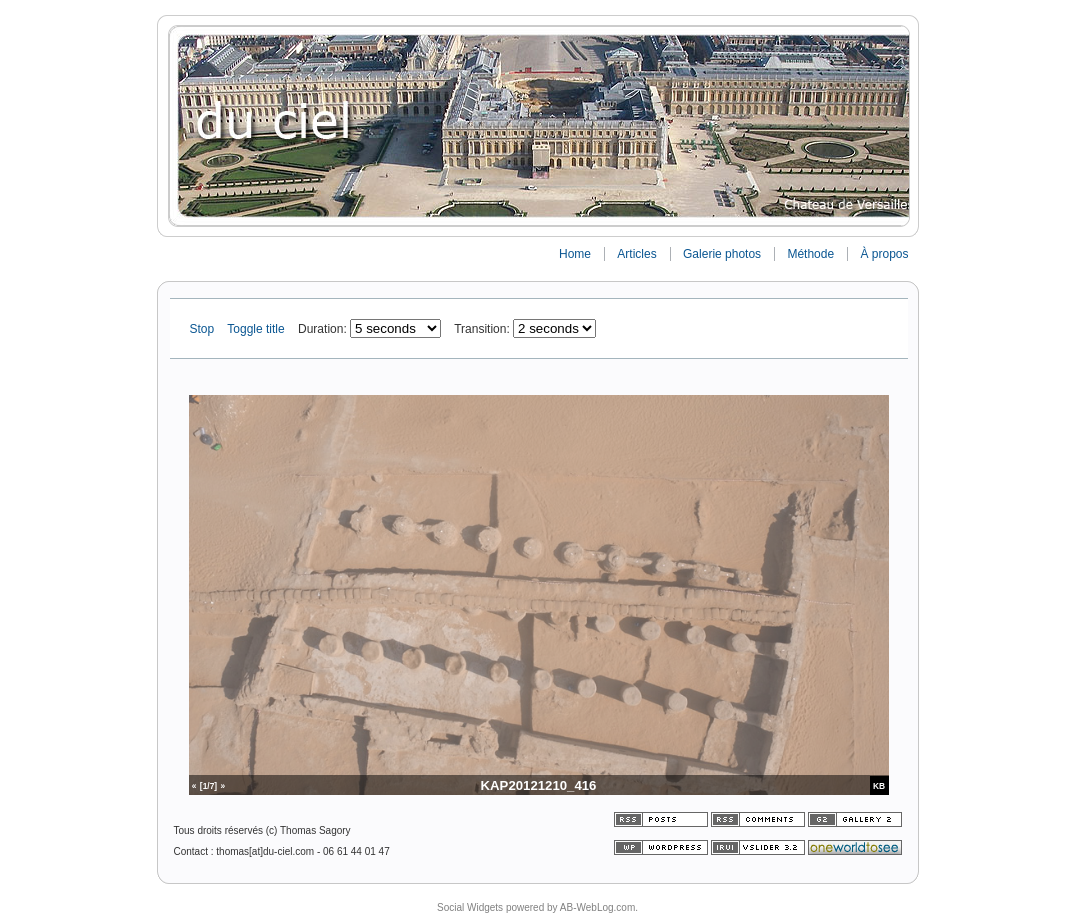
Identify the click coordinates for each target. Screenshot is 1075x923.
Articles (636, 254)
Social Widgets (470, 907)
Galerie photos (722, 254)
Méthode (810, 254)
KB (879, 786)
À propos (884, 254)
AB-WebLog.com (597, 907)
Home (575, 254)
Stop (204, 329)
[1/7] (208, 786)
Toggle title (257, 329)
